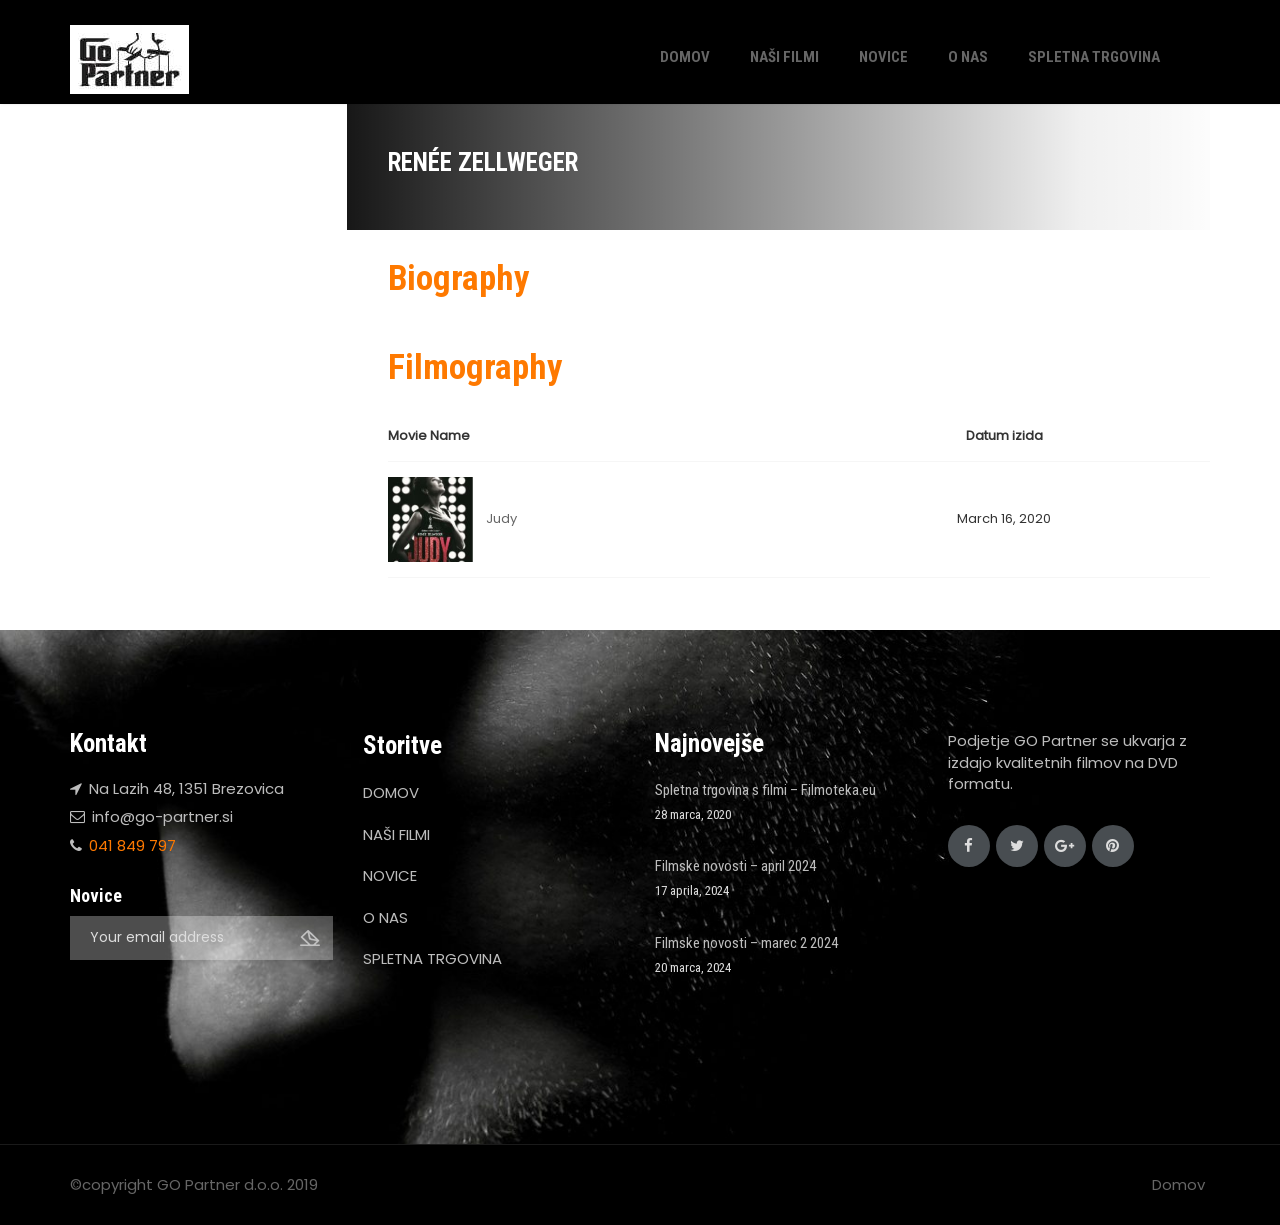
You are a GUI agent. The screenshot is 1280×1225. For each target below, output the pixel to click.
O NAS (968, 57)
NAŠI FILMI (784, 57)
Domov (1178, 1184)
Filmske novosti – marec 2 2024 (746, 943)
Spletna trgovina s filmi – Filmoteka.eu (765, 790)
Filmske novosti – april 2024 (735, 866)
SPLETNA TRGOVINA (1094, 57)
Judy (501, 518)
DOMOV (685, 57)
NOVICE (883, 57)
